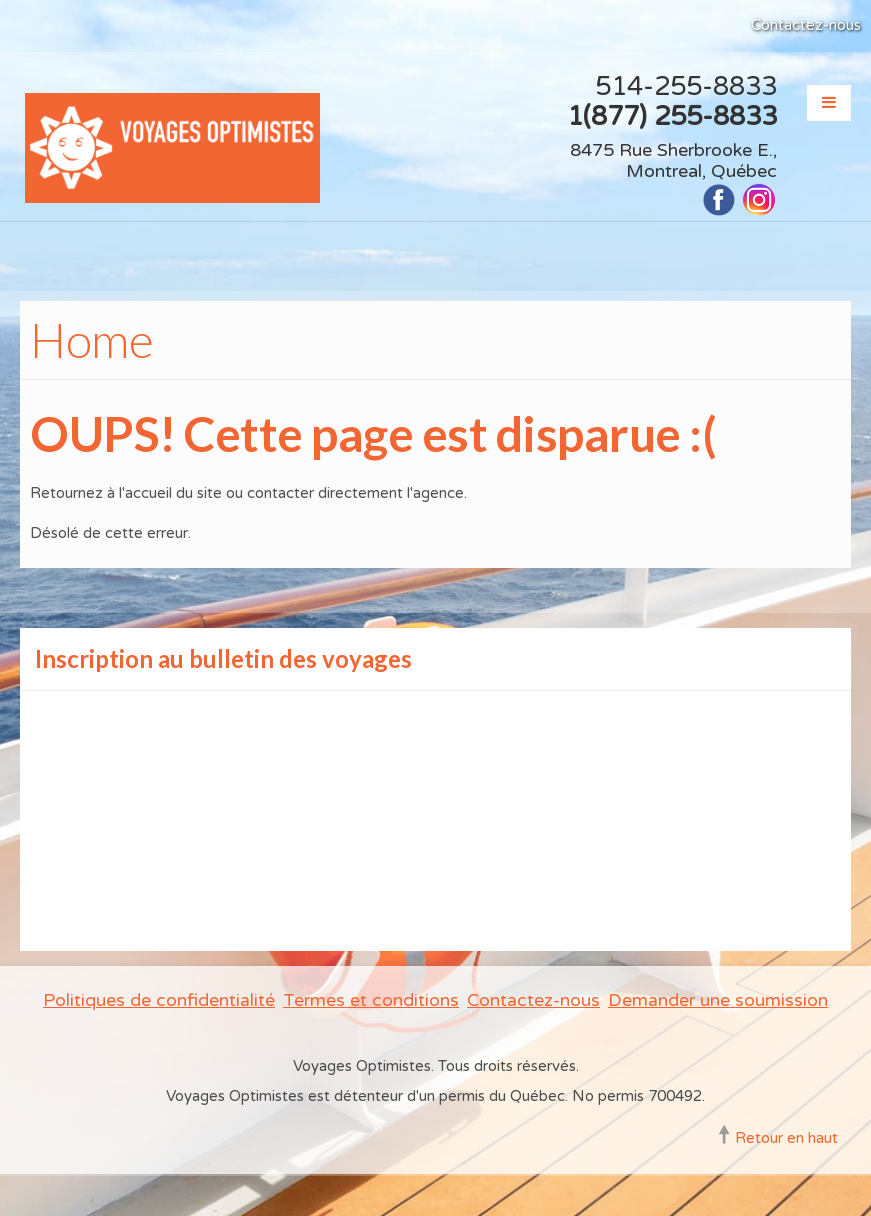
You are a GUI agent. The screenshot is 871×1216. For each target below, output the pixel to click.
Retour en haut (786, 1138)
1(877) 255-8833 (672, 116)
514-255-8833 (686, 86)
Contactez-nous (806, 25)
